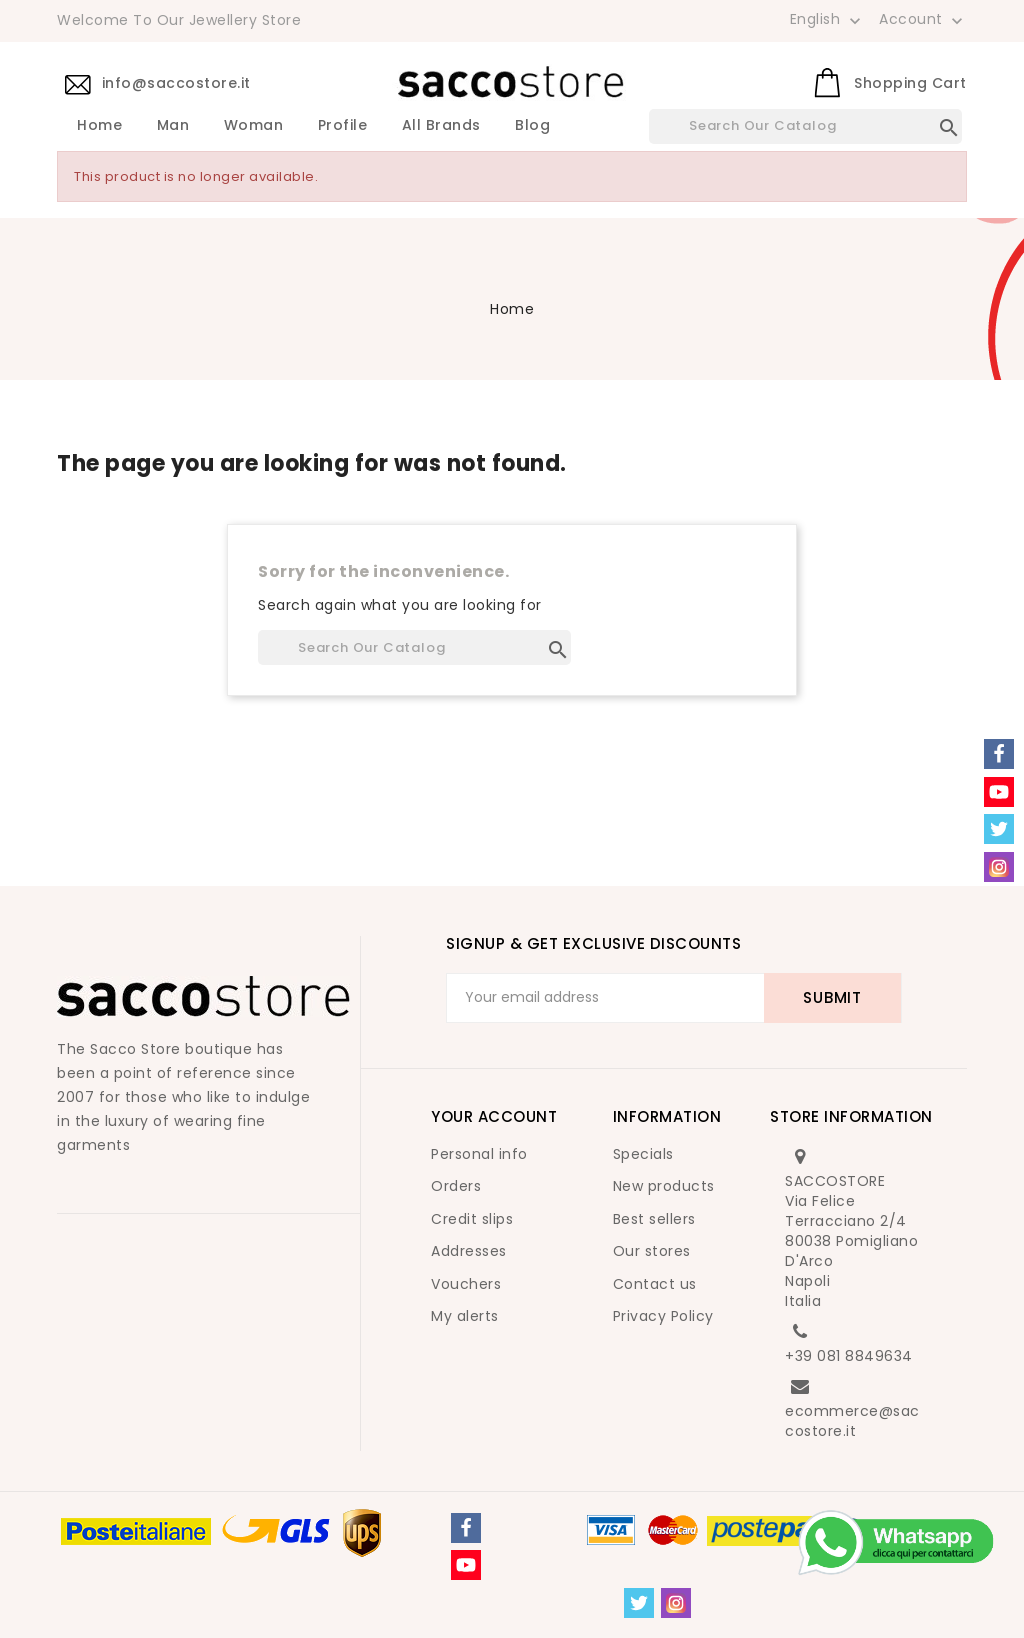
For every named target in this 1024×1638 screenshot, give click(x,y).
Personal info (479, 1154)
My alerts (465, 1316)
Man (173, 126)
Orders (456, 1186)
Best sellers (654, 1219)
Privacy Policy (663, 1316)
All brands (441, 126)
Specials (643, 1154)
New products (664, 1186)
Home (99, 126)
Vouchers (466, 1284)
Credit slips (472, 1219)
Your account (494, 1116)
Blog (532, 126)
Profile (343, 126)
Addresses (469, 1251)
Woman (254, 126)
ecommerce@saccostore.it (852, 1421)
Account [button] (923, 20)
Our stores (652, 1251)
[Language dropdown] (827, 19)
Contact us (655, 1284)
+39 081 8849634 (849, 1356)
